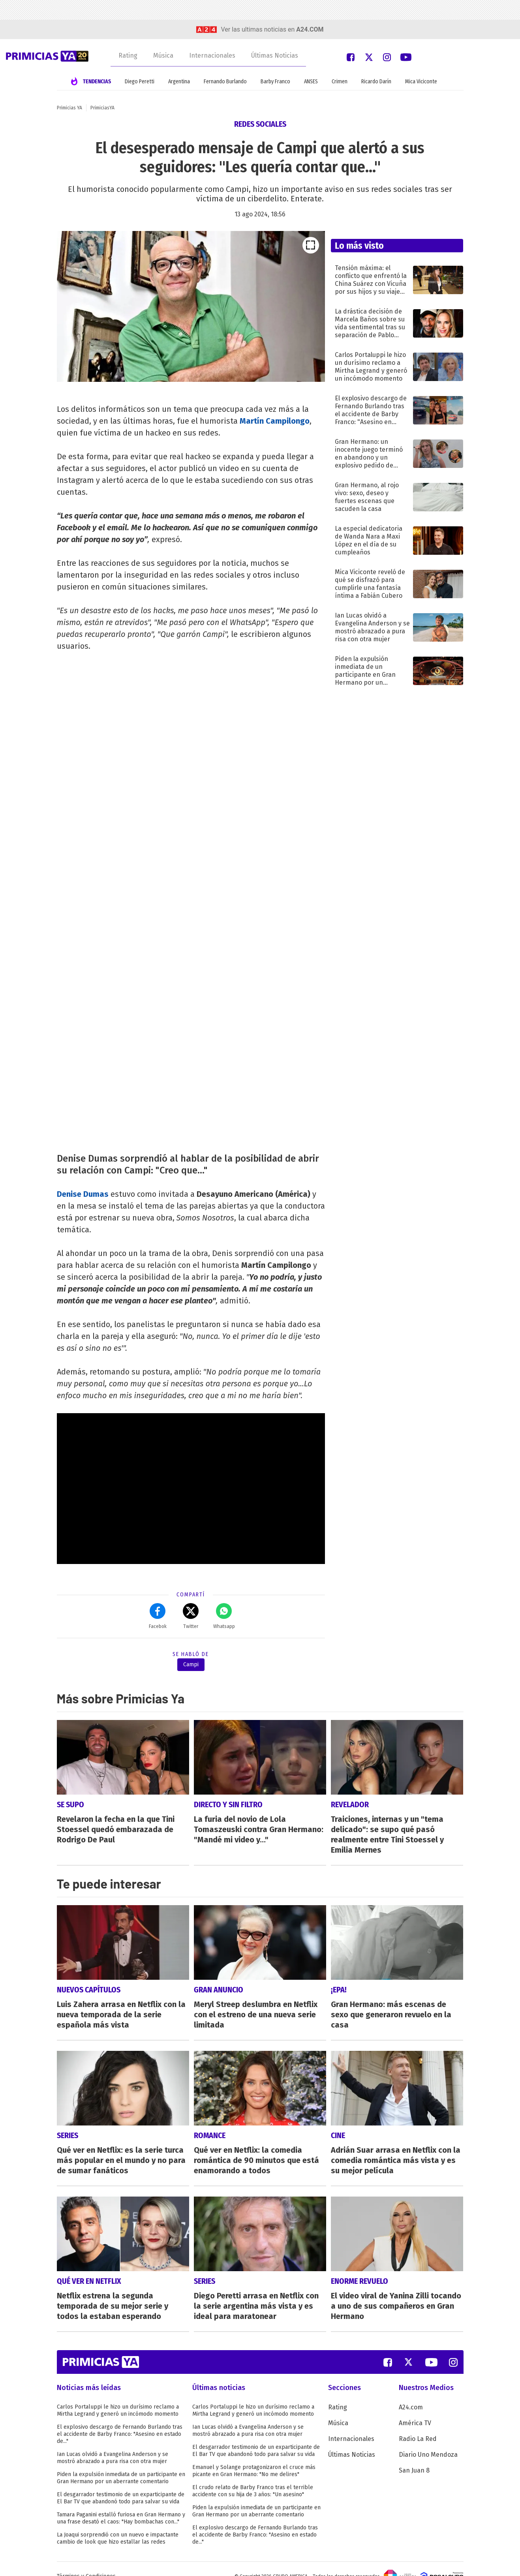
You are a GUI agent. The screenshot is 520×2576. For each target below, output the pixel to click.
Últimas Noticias (274, 55)
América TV (415, 2408)
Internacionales (212, 55)
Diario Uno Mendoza (428, 2440)
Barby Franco (275, 81)
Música (163, 55)
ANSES (311, 81)
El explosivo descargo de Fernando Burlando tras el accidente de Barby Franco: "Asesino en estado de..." (119, 2419)
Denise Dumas (83, 1194)
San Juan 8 (414, 2456)
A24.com (411, 2392)
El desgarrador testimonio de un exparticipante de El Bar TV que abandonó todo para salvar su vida (120, 2483)
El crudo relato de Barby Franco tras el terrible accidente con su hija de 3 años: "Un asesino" (252, 2476)
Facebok (158, 1616)
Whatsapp (224, 1616)
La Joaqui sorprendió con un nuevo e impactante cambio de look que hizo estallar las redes (117, 2524)
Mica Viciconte (421, 81)
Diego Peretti (139, 81)
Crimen (339, 81)
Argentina (179, 81)
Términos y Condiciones (86, 2561)
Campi (191, 1664)
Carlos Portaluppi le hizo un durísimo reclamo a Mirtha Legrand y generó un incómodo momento (118, 2396)
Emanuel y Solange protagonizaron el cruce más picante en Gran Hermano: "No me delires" (253, 2456)
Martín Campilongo (275, 421)
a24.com (309, 29)
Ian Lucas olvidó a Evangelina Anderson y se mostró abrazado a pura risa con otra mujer (112, 2443)
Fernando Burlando (225, 81)
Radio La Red (418, 2424)
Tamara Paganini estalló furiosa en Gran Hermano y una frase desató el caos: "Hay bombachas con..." (121, 2503)
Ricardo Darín (376, 81)
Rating (127, 55)
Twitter (191, 1616)
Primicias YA (69, 108)
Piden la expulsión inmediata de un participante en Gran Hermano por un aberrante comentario (121, 2463)
